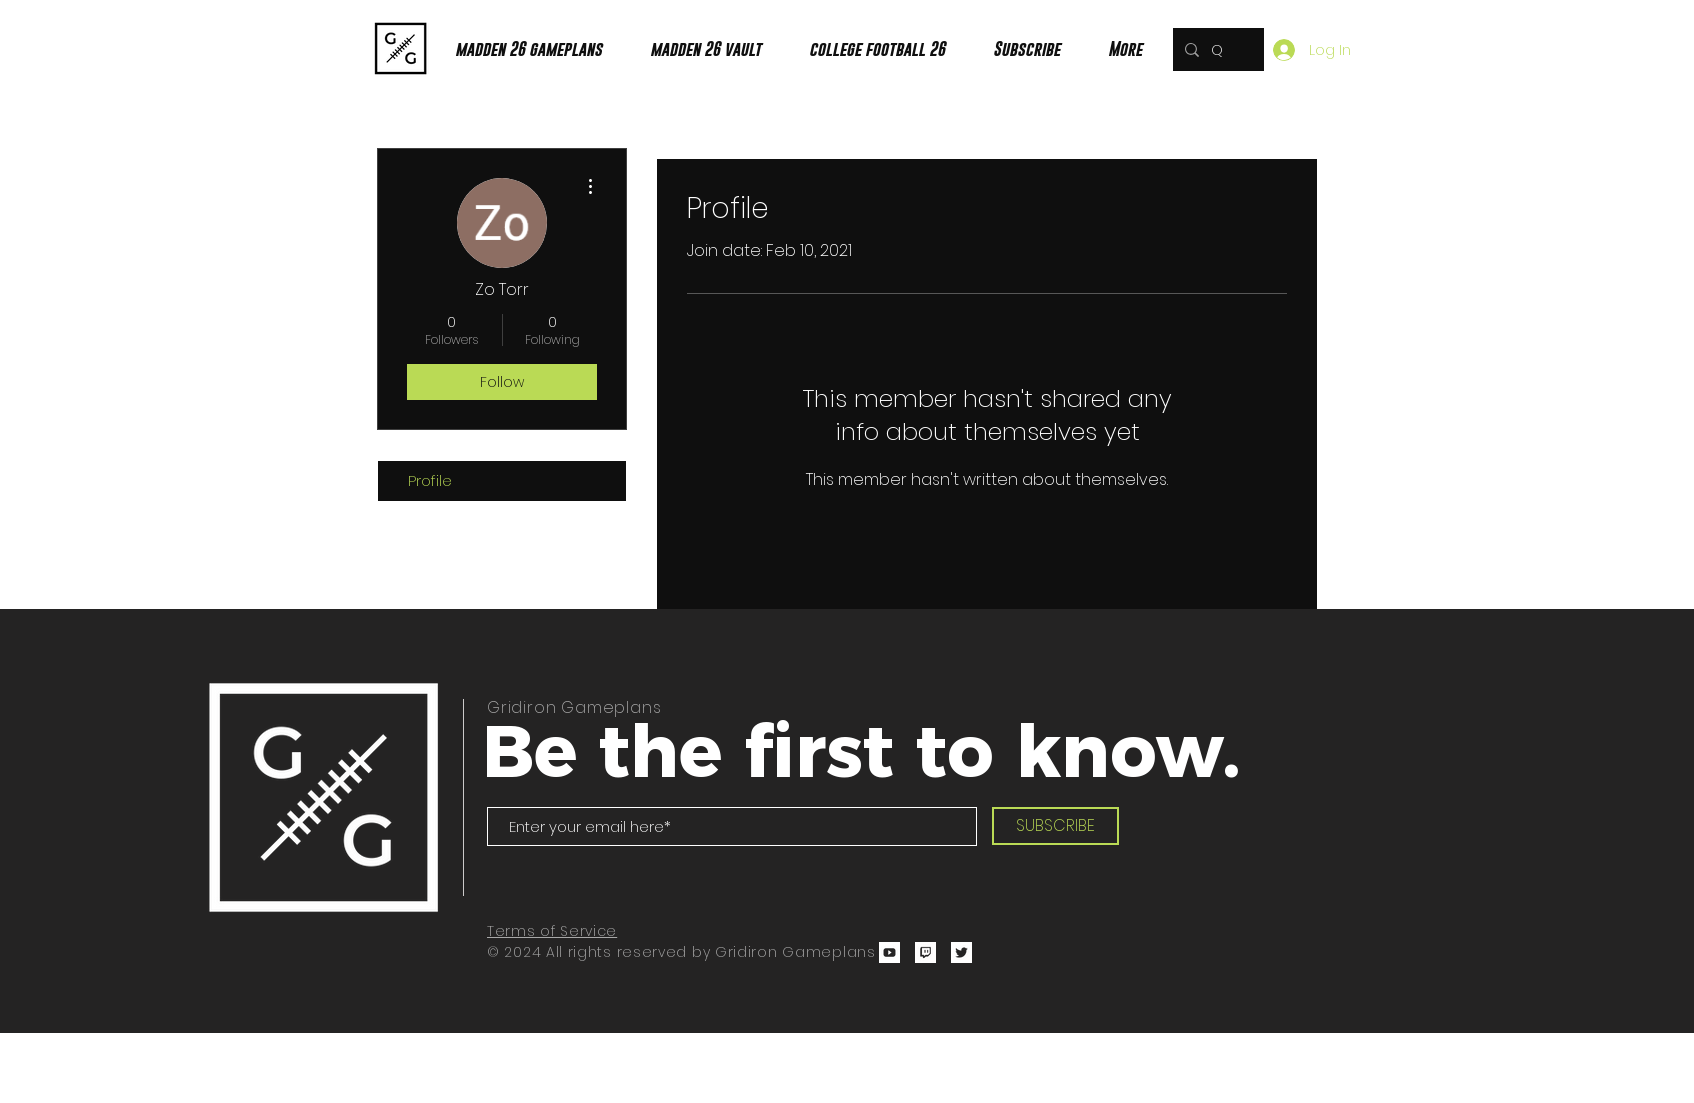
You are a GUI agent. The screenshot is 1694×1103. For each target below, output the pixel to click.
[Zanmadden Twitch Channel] (925, 952)
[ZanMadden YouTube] (889, 952)
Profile (430, 480)
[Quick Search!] (1216, 49)
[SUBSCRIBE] (1055, 826)
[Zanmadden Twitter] (961, 952)
